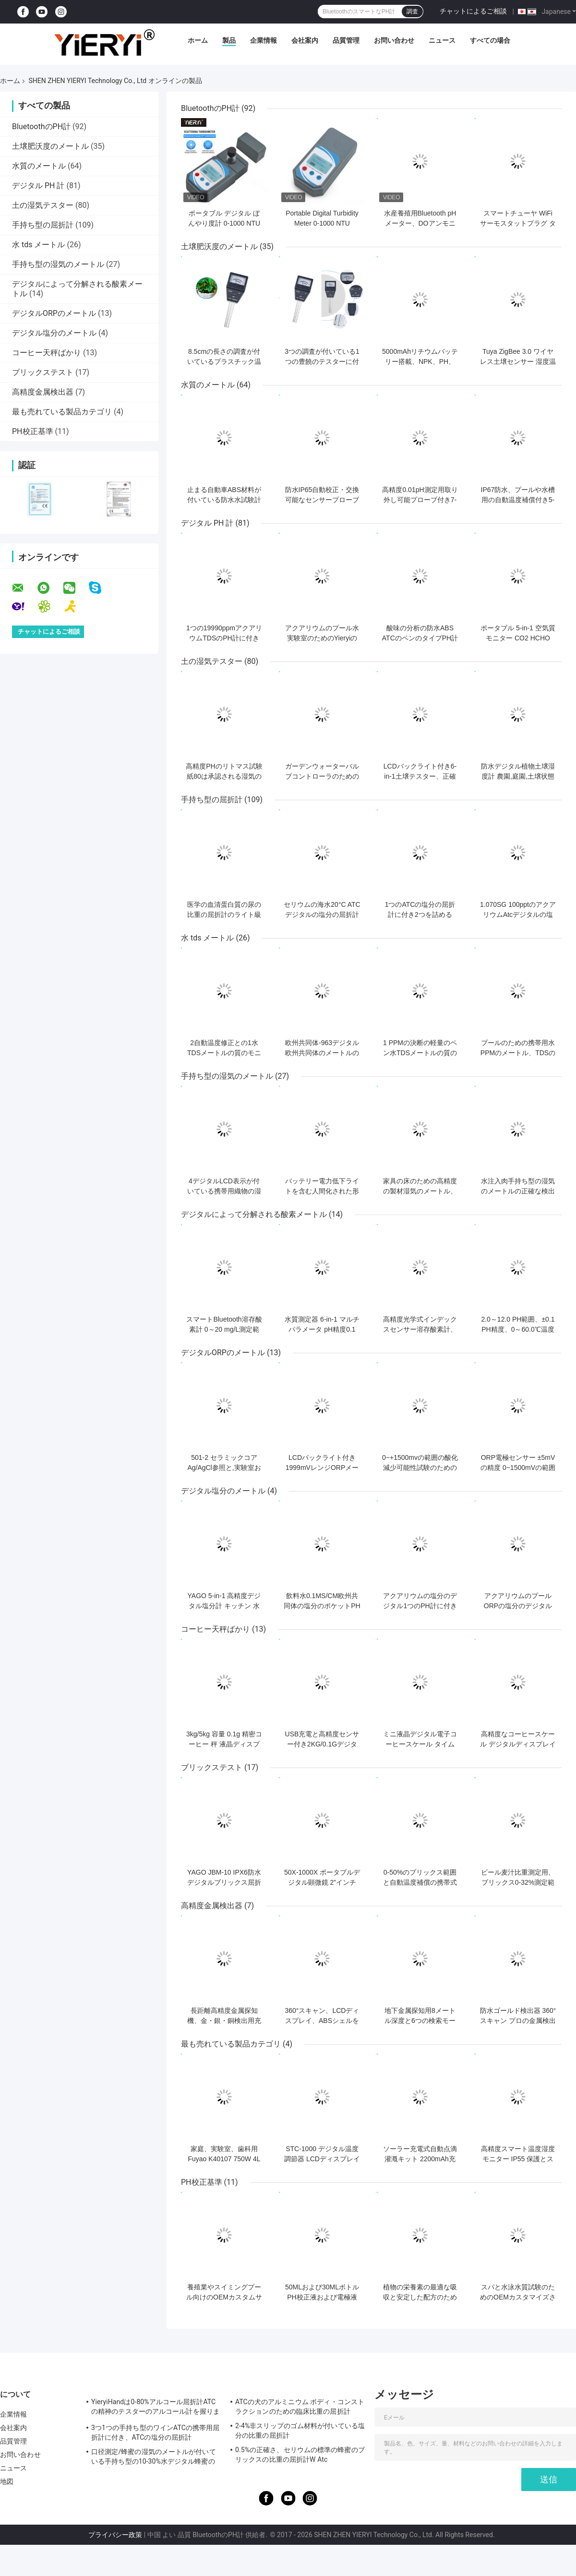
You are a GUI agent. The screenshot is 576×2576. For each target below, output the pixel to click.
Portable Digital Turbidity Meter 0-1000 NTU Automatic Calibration (322, 223)
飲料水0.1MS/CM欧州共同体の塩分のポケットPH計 (322, 1606)
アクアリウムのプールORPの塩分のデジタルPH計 (518, 1606)
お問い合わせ (394, 40)
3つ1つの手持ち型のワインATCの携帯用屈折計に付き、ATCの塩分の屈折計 (155, 2432)
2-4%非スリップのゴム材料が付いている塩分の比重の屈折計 (300, 2430)
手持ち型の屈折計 (42, 224)
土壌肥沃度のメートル (50, 146)
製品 (229, 40)
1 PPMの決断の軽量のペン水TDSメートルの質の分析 (420, 1053)
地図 (6, 2481)
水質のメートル (39, 165)
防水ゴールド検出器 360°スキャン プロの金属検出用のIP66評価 (518, 2020)
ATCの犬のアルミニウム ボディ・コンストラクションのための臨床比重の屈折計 (299, 2406)
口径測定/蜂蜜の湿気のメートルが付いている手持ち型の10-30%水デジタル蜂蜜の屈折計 (153, 2458)
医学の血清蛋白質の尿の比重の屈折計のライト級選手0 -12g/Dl (224, 914)
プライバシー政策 (115, 2535)
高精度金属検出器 (42, 392)
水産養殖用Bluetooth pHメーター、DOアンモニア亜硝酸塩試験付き (420, 223)
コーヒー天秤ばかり (46, 352)
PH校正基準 (32, 431)
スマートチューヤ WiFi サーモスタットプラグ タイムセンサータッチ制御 (518, 223)
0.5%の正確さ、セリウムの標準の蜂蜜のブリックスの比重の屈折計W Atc (300, 2454)
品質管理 (346, 40)
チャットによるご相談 (473, 11)
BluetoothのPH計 (41, 126)
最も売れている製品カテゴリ (62, 411)
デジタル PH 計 (38, 185)
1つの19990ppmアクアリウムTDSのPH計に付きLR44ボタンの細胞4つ (224, 638)
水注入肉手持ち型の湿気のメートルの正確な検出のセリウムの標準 (518, 1191)
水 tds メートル (38, 244)
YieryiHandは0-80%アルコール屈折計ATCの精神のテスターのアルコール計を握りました (155, 2408)
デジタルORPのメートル (54, 313)
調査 (412, 11)
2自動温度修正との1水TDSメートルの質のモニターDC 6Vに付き (224, 1053)
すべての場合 (490, 40)
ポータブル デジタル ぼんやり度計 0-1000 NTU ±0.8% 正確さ (224, 223)
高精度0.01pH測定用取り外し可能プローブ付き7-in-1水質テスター (419, 500)
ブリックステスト (42, 372)
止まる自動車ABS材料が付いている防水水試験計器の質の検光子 (224, 500)
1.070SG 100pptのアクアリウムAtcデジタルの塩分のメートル (518, 914)
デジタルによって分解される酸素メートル (254, 1214)
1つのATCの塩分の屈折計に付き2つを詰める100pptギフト (420, 914)
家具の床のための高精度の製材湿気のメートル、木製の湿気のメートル (420, 1191)
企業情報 (263, 40)
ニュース (442, 40)
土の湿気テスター (42, 205)
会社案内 (304, 40)
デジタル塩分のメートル (54, 332)
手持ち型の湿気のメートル (58, 264)
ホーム (198, 40)
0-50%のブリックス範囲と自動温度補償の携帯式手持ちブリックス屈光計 (420, 1882)
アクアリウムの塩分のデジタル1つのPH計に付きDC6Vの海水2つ (420, 1606)
